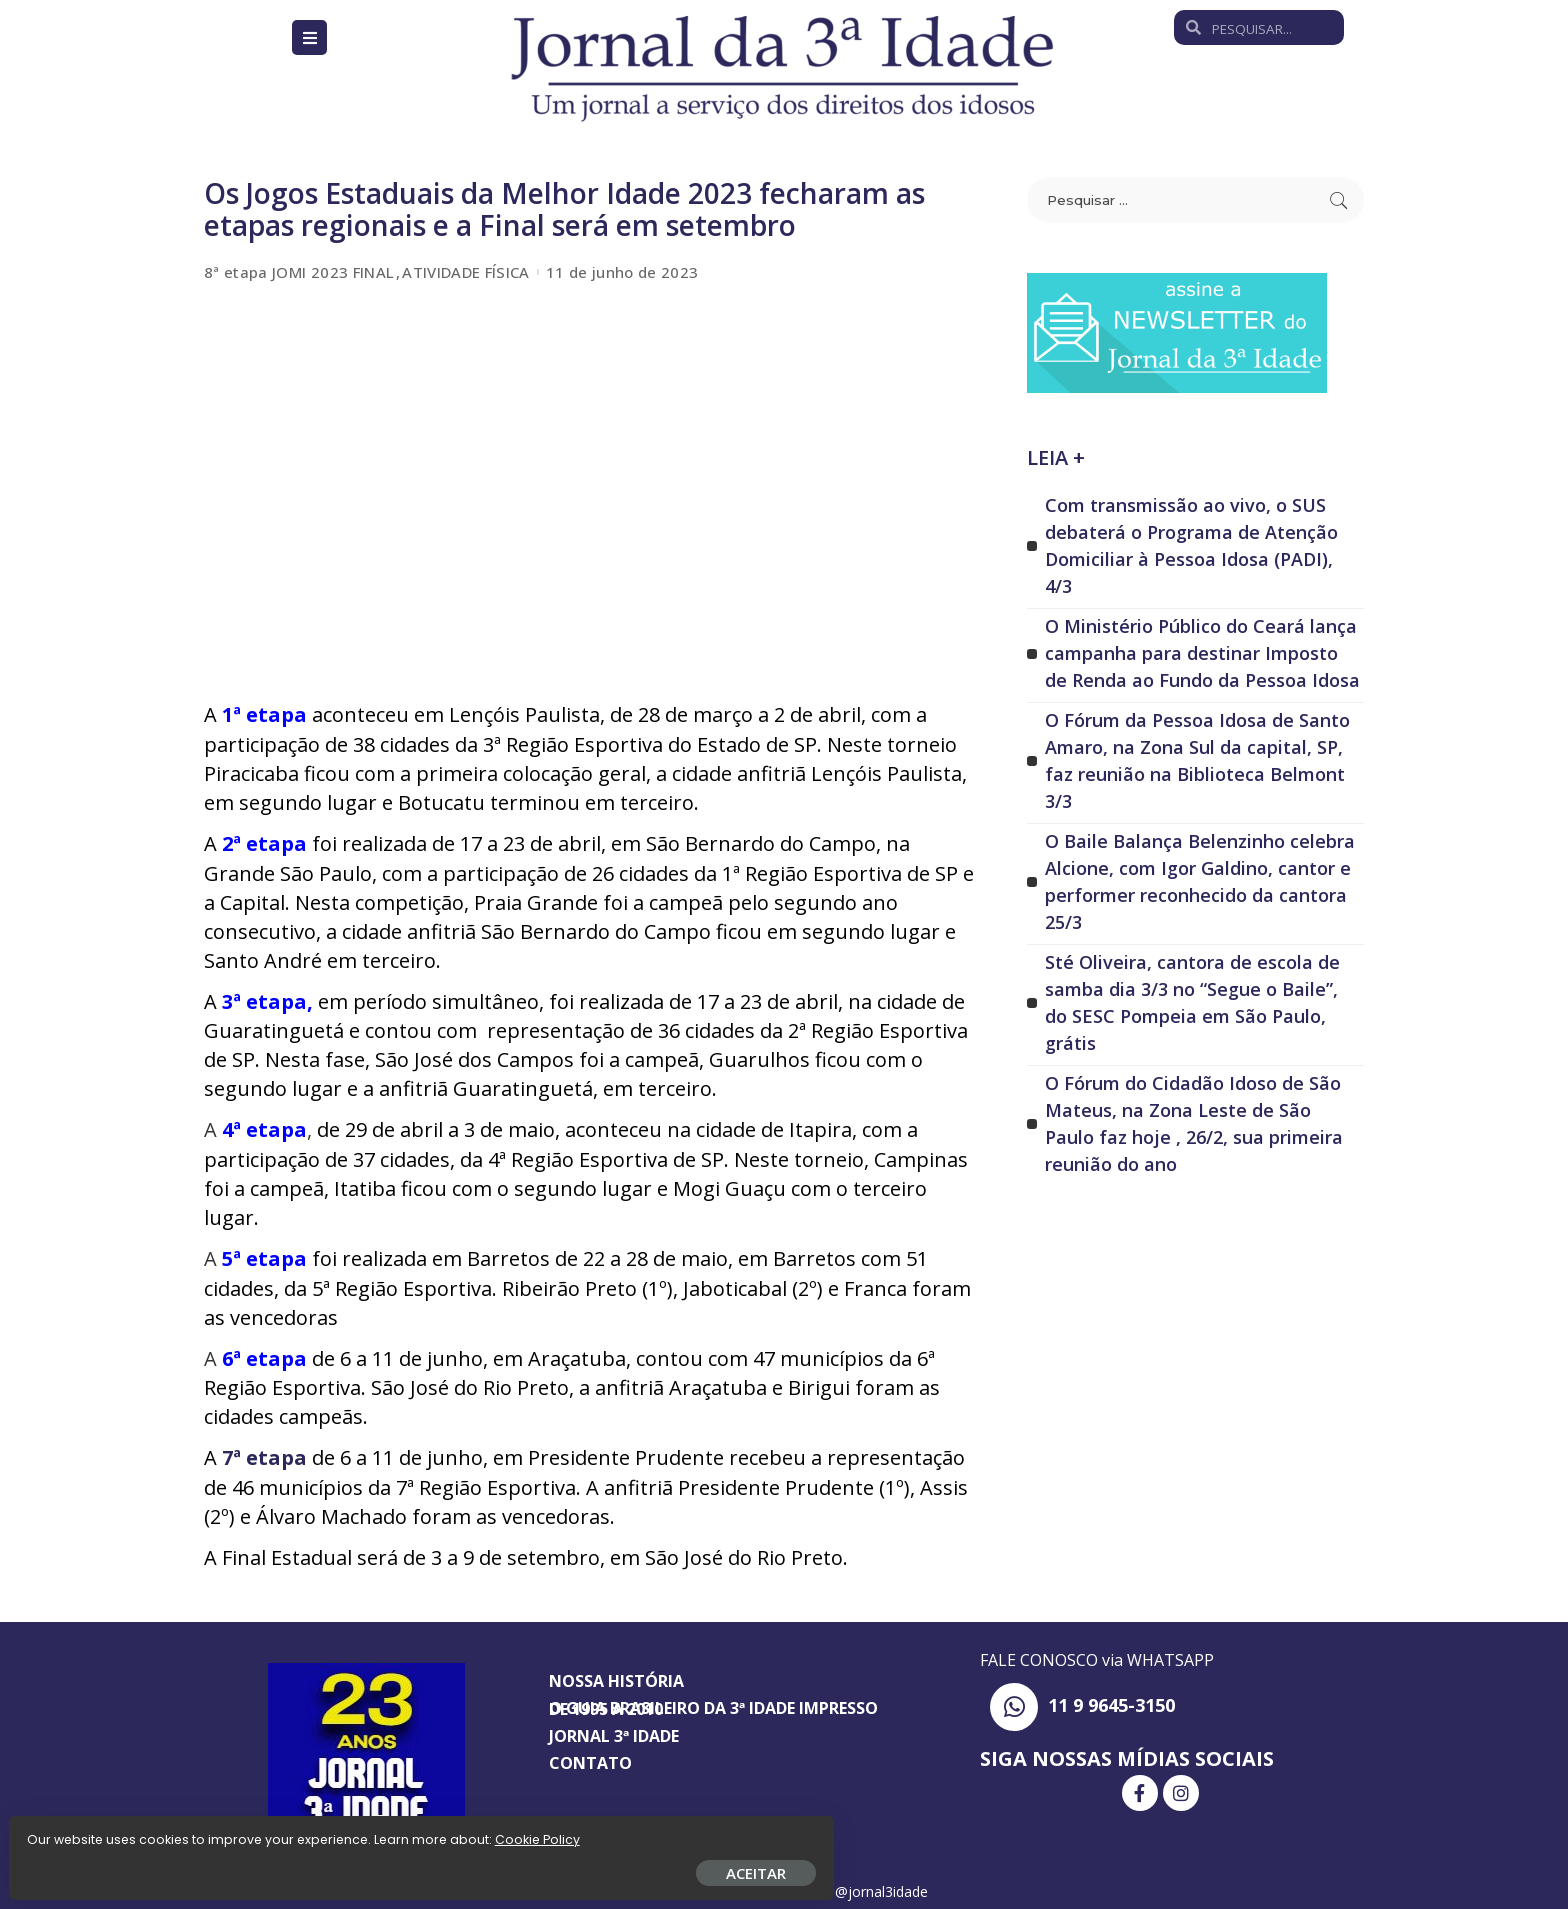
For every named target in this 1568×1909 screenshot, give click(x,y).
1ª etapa (267, 714)
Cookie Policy (77, 1831)
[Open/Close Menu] (309, 37)
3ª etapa (264, 999)
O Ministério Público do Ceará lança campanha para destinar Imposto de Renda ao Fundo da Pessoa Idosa (1202, 653)
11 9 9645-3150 (1111, 1701)
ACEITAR (235, 1865)
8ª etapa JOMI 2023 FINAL (299, 272)
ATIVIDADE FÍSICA (466, 272)
